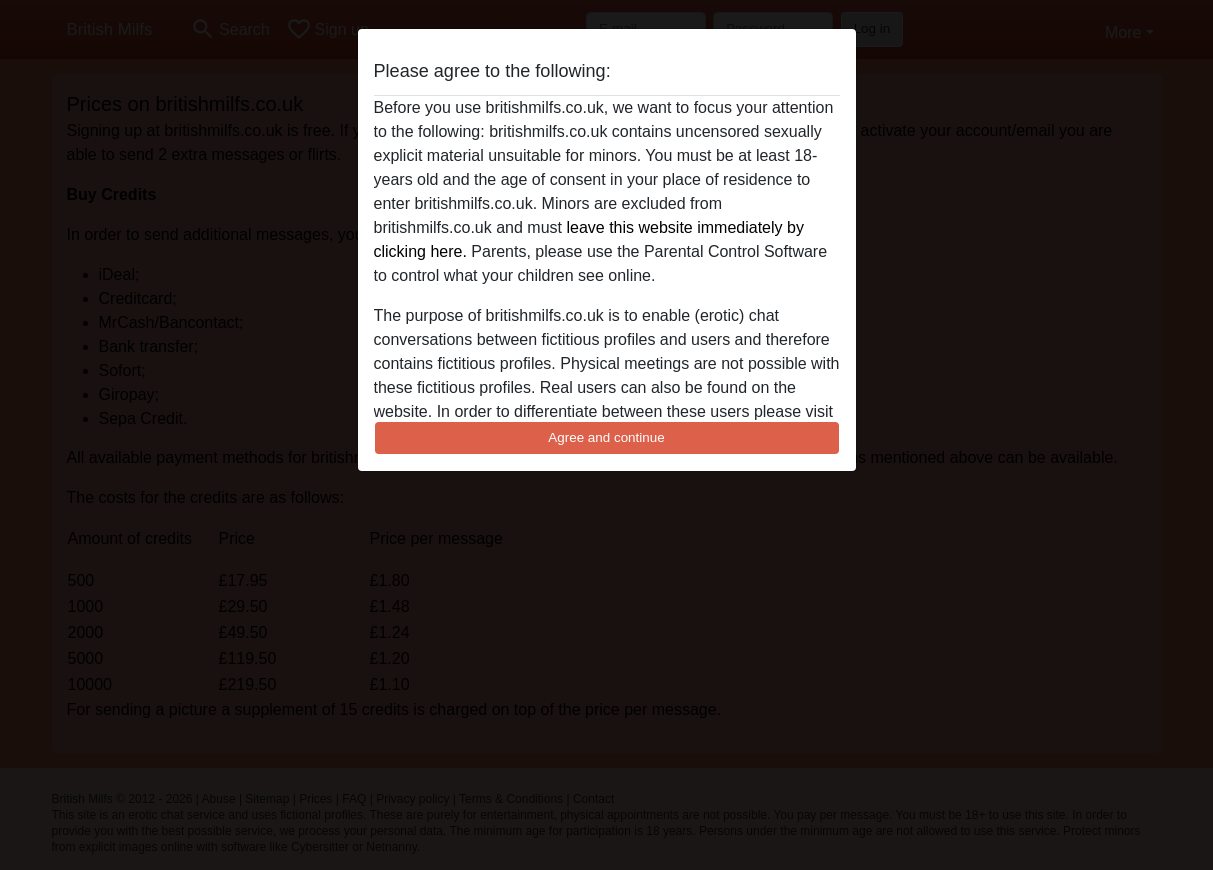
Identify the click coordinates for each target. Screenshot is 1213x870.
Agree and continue (606, 437)
